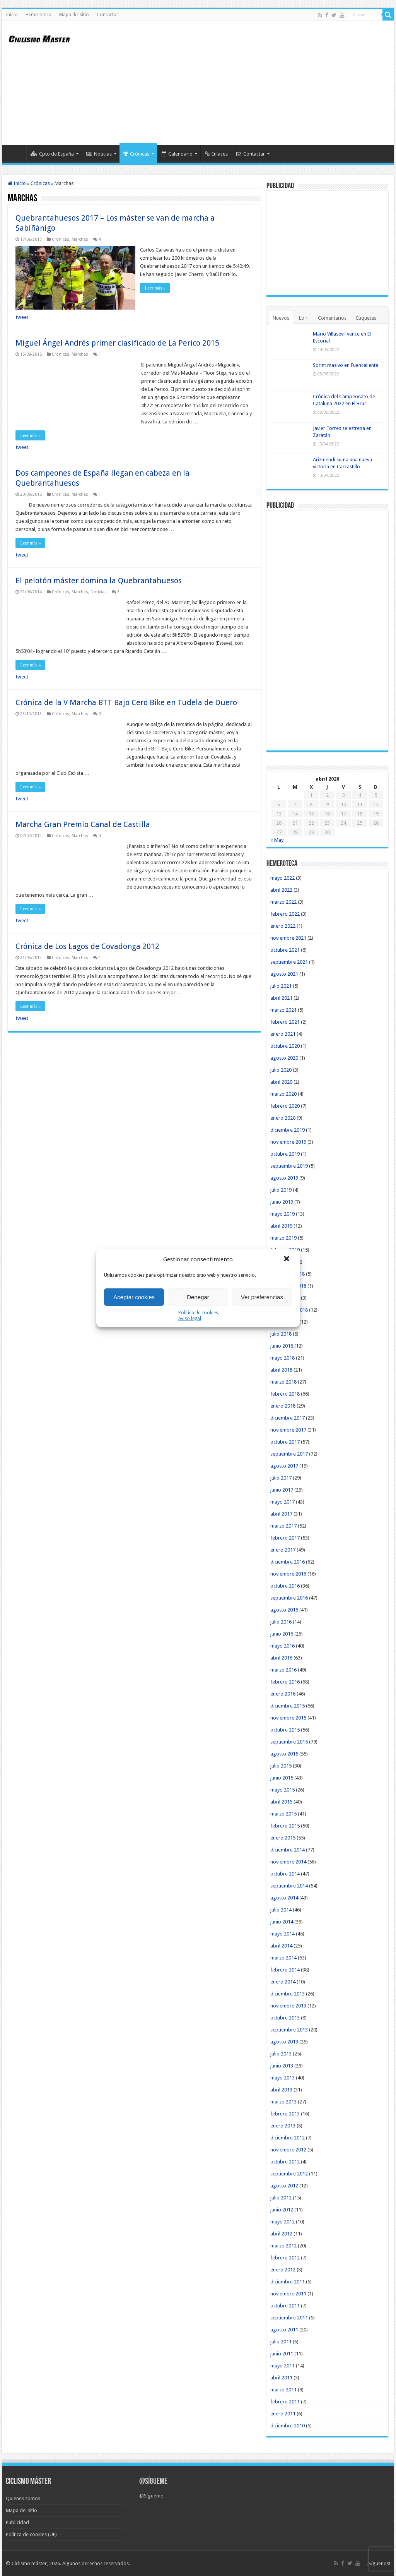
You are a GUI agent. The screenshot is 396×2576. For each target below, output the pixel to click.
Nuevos (281, 318)
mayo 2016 (282, 1646)
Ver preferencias (262, 1297)
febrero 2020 (285, 1106)
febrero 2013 (285, 2114)
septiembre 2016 (289, 1598)
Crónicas (136, 154)
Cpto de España (52, 154)
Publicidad (17, 2522)
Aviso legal (189, 1318)
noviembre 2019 (288, 1142)
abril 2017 (281, 1514)
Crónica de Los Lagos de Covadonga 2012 (87, 945)
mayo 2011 (282, 2366)
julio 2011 (281, 2342)
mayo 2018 (282, 1358)
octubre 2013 (285, 2018)
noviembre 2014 (288, 1862)
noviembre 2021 (288, 938)
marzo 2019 (283, 1238)
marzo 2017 (283, 1526)
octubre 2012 (285, 2162)
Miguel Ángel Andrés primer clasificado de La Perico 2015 (117, 342)
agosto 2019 (284, 1178)
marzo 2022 (283, 902)
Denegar (198, 1297)
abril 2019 (281, 1226)
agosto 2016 (284, 1610)
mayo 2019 (282, 1214)
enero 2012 (282, 2270)
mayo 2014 (282, 1934)
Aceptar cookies (134, 1297)
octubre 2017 (285, 1442)
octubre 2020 (285, 1046)
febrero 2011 (285, 2402)
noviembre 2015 (288, 1718)
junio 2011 (281, 2354)
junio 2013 (281, 2066)
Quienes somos (23, 2498)
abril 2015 (281, 1802)
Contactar (107, 14)
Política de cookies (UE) (31, 2534)
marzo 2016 (283, 1670)
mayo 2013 (282, 2078)
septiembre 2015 (289, 1742)
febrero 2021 (285, 1022)
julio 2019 (281, 1190)
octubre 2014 (285, 1874)
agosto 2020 (284, 1058)
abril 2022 (281, 890)
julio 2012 (281, 2198)
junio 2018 (281, 1346)
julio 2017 (281, 1478)
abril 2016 (281, 1658)
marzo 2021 (283, 1010)
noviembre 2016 (288, 1574)
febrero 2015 (285, 1826)
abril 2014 (281, 1946)
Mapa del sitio (74, 14)
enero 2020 (282, 1118)
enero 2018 (282, 1406)
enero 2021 (282, 1034)
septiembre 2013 (289, 2030)
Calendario (177, 154)
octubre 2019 (285, 1154)
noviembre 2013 (288, 2006)
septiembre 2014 (289, 1886)
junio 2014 (281, 1922)
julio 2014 (281, 1910)
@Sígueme (153, 2481)
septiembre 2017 (289, 1454)
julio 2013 (281, 2054)
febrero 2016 (285, 1682)
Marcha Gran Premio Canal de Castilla (82, 823)
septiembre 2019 (289, 1166)
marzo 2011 (283, 2390)
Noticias (99, 154)
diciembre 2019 (287, 1130)
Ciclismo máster (29, 2563)
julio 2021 (281, 986)
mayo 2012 (282, 2222)
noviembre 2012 (288, 2150)
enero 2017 (282, 1550)
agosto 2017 (284, 1466)
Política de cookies (198, 1312)
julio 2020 (281, 1070)
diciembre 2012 (287, 2138)
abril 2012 (281, 2234)
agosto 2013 (284, 2042)
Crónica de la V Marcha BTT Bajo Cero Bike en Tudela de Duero (126, 701)
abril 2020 (281, 1082)
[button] (287, 1259)
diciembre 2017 (287, 1418)
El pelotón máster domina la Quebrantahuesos (98, 579)
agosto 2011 (284, 2330)
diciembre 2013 (287, 1994)
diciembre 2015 (287, 1706)
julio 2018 (281, 1334)
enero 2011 (282, 2414)
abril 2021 (281, 998)
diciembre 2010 (287, 2426)
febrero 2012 (285, 2258)
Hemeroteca (38, 14)
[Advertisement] (247, 83)
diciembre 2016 (287, 1562)
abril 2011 (281, 2378)
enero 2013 (282, 2126)
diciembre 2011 (287, 2282)
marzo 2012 (283, 2246)
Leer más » (156, 288)
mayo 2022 (282, 878)
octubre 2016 (285, 1586)
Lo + (303, 318)
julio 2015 (281, 1766)
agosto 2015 (284, 1754)
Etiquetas (366, 318)
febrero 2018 (285, 1394)
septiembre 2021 (289, 962)
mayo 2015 (282, 1790)
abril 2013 (281, 2090)
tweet (22, 316)
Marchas (80, 239)
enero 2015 (282, 1838)
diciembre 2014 (287, 1850)
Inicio (12, 14)
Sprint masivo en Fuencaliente (345, 365)
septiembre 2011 (289, 2318)
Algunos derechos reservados (95, 2563)
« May (276, 840)
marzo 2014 (283, 1958)
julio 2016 (281, 1622)
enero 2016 (282, 1694)
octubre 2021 (285, 950)
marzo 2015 (283, 1814)
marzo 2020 (283, 1094)
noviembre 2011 (288, 2294)
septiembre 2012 (289, 2174)
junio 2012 (281, 2210)
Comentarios (332, 318)
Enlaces (216, 154)
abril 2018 (281, 1370)
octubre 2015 (285, 1730)
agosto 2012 (284, 2186)
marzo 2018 (283, 1382)
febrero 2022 (285, 914)
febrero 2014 (285, 1970)
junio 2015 (281, 1778)
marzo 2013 (283, 2102)
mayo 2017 (282, 1502)
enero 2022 (282, 926)
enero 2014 (282, 1982)
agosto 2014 (284, 1898)
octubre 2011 (285, 2306)
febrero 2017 (285, 1538)
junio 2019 (281, 1202)
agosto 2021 (284, 974)
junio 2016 (281, 1634)
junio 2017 (281, 1490)
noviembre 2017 (288, 1430)
